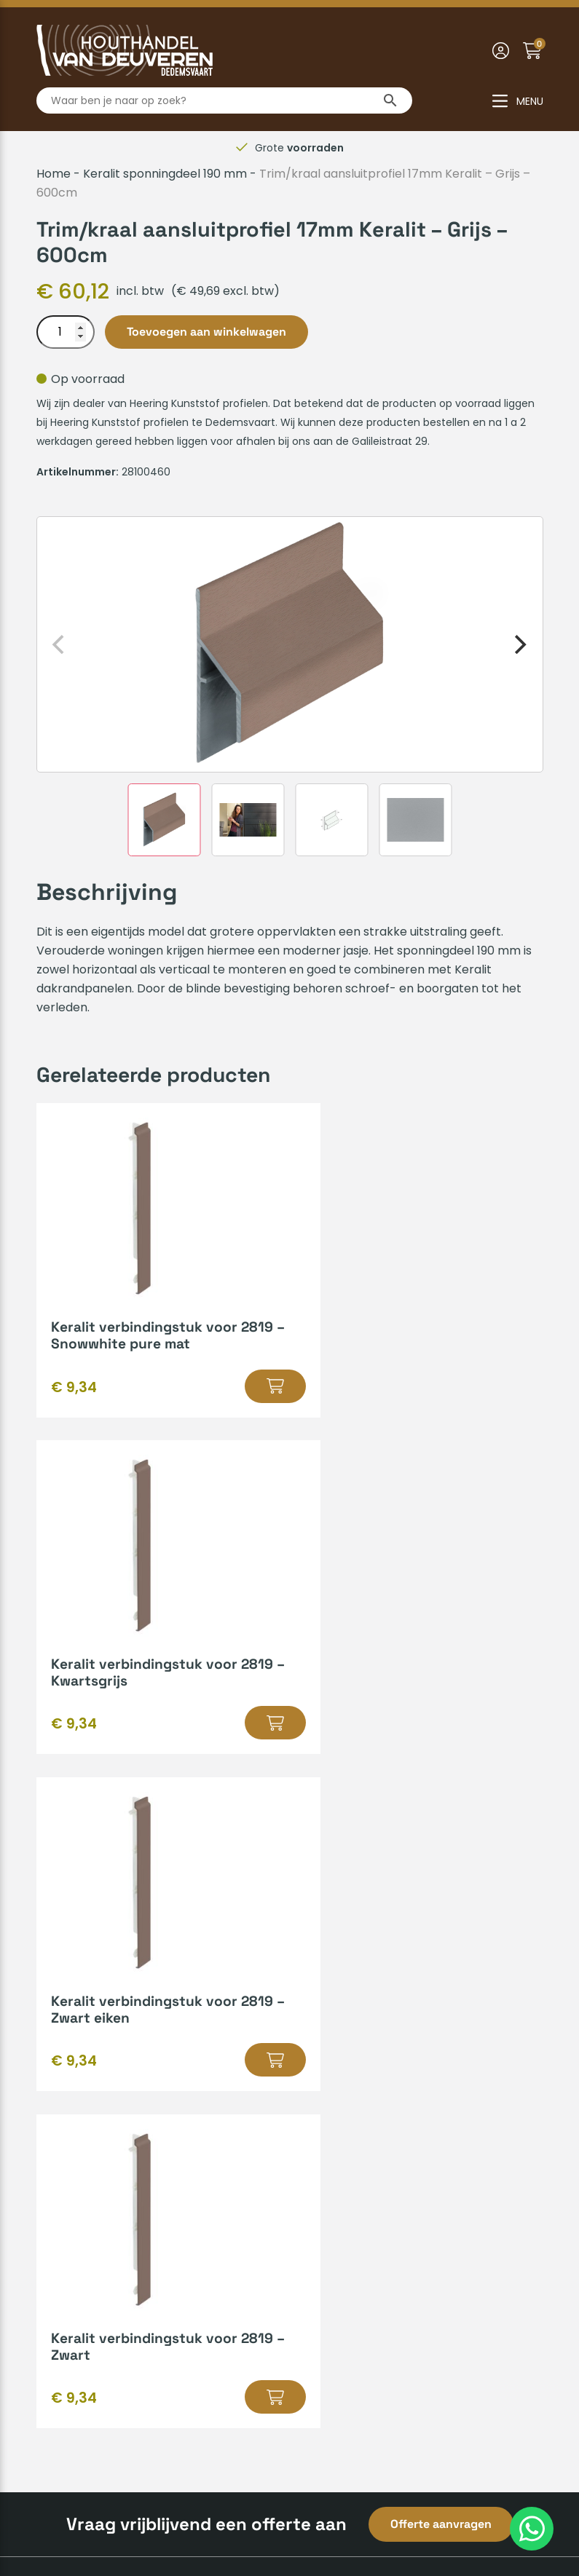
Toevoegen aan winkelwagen (206, 331)
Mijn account (72, 2036)
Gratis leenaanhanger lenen (379, 2013)
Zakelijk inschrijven (88, 2106)
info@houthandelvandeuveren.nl (403, 2318)
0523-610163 (346, 2295)
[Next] (519, 644)
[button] (234, 1386)
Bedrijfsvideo (335, 2036)
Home (53, 173)
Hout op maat (338, 1967)
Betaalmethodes (84, 1967)
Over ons (62, 2186)
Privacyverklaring (336, 2516)
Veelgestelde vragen (96, 2060)
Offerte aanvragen (441, 1850)
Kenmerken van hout (359, 1990)
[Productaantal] (65, 332)
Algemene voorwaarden (204, 2516)
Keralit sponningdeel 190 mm (165, 173)
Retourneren (72, 2083)
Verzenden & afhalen (96, 1990)
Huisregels (65, 2013)
